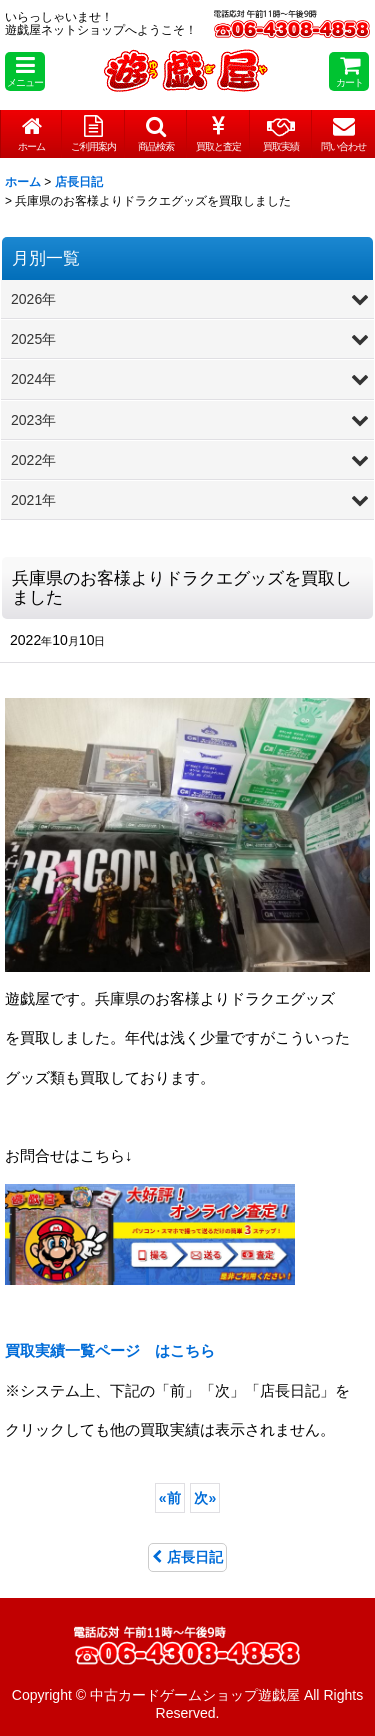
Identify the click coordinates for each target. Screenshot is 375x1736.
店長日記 (187, 1557)
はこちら (110, 1350)
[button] (25, 71)
